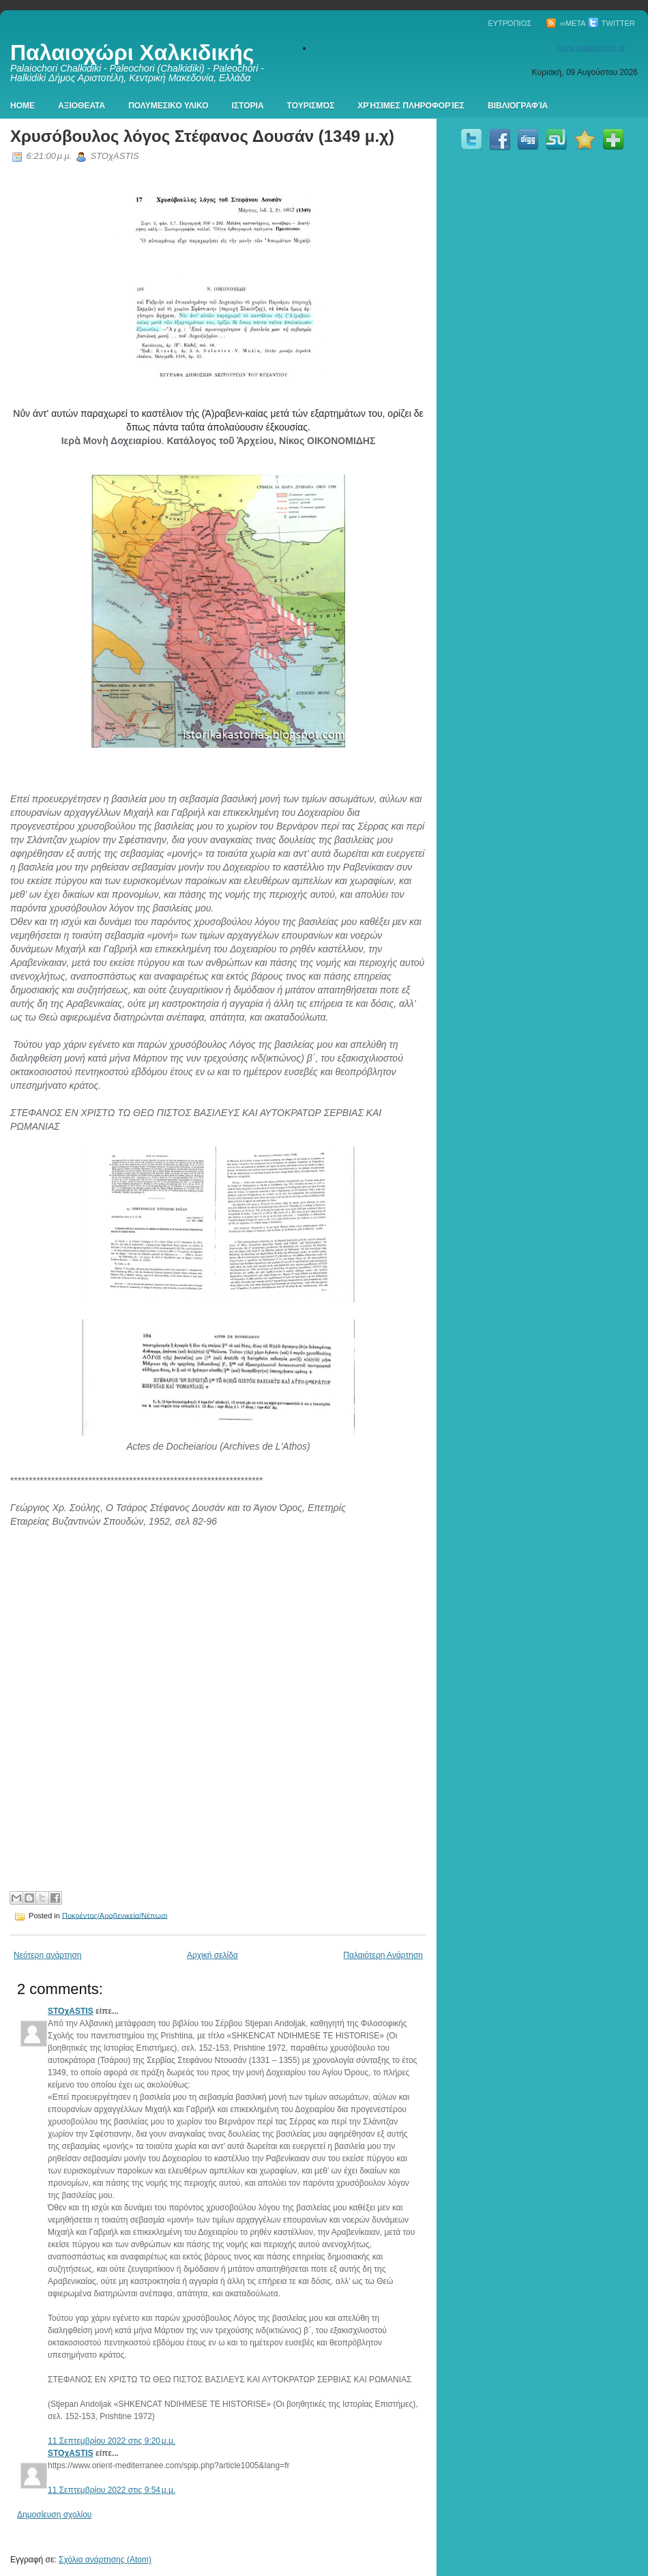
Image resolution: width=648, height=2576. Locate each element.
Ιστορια (248, 106)
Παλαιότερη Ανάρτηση (383, 1955)
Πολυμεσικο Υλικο (168, 106)
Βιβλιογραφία (518, 106)
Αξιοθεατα (81, 106)
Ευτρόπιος (509, 23)
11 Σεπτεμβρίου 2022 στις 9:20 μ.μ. (111, 2441)
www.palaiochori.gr (591, 48)
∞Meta (566, 23)
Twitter (611, 23)
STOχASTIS (70, 2011)
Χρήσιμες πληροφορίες (411, 106)
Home (22, 106)
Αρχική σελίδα (212, 1955)
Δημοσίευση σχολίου (54, 2514)
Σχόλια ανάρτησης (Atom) (105, 2559)
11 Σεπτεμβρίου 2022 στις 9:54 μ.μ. (111, 2490)
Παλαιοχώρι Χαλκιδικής (132, 52)
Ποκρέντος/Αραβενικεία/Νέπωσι (114, 1915)
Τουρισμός (311, 106)
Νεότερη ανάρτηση (47, 1955)
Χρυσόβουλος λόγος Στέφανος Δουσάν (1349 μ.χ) (202, 136)
